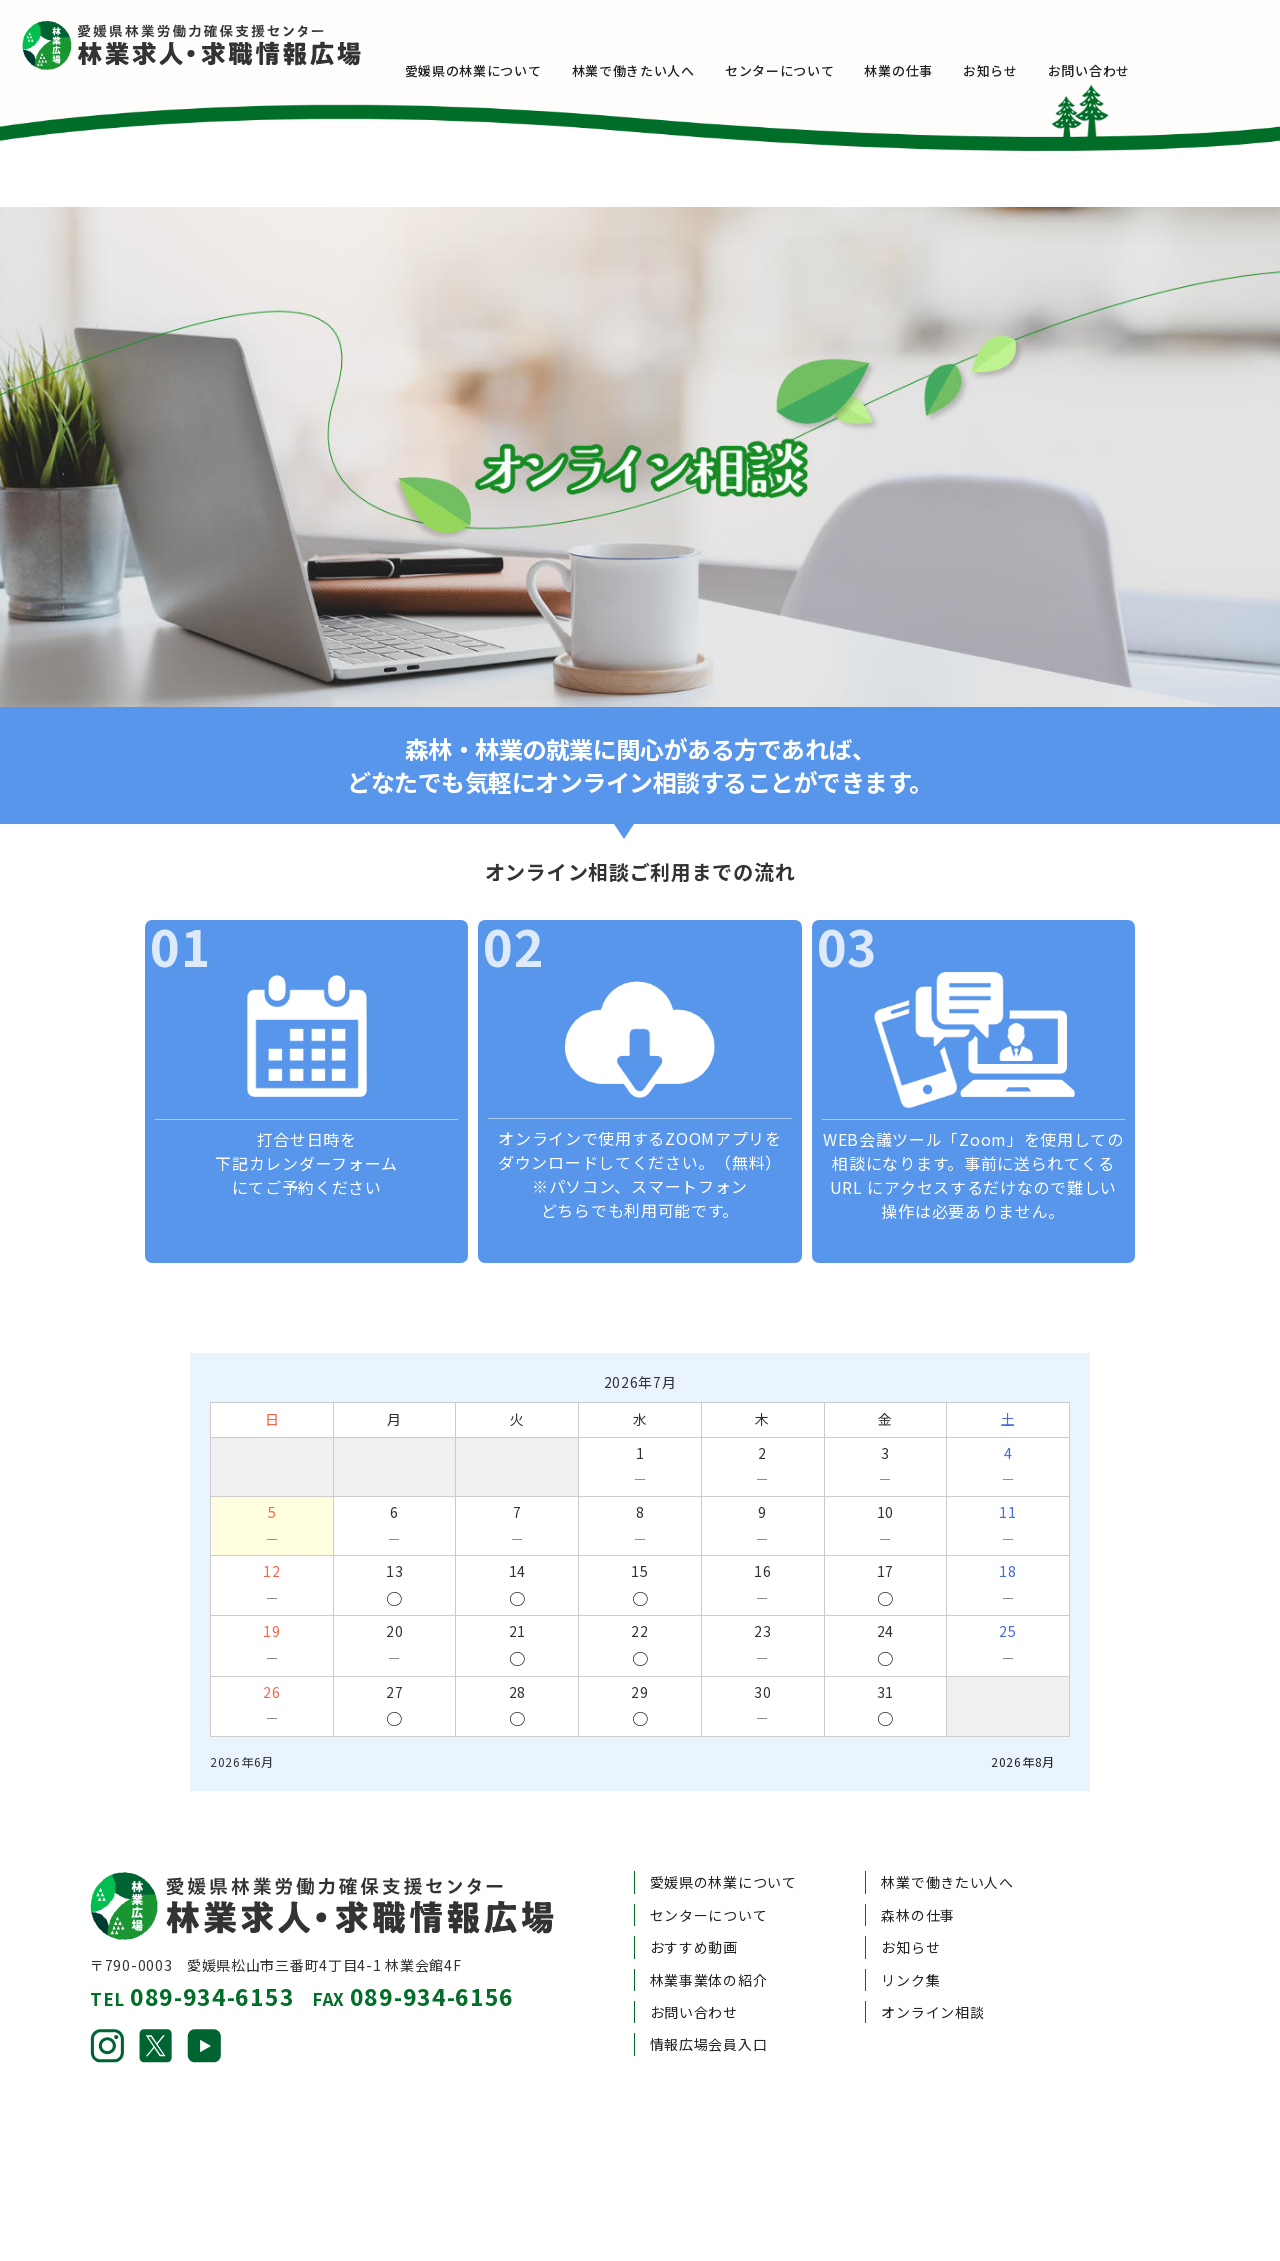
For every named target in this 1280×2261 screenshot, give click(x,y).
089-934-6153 (212, 1944)
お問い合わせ (1118, 70)
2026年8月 (1023, 1709)
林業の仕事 (928, 70)
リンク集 (910, 1928)
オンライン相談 (932, 1960)
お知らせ (1020, 70)
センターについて (810, 70)
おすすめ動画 (694, 1895)
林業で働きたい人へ (662, 70)
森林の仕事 (918, 1863)
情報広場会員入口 (709, 1993)
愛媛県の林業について (502, 70)
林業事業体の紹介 (709, 1928)
